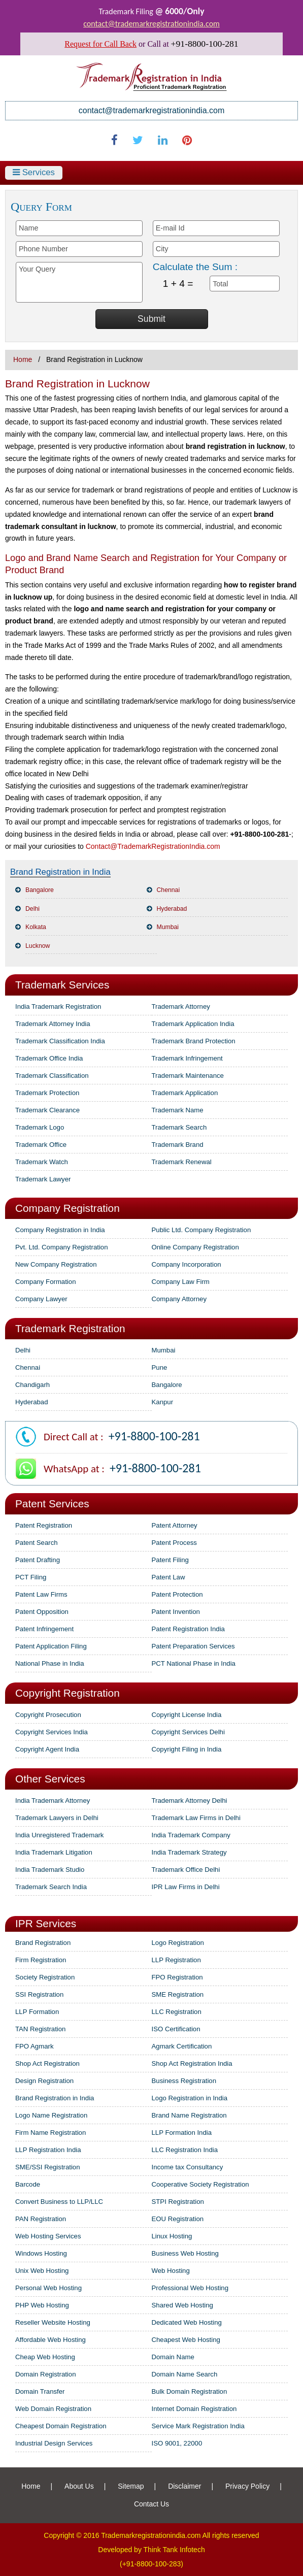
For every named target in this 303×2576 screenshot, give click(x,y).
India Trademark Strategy (189, 1852)
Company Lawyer (41, 1299)
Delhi (32, 908)
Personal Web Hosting (48, 2288)
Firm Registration (40, 1960)
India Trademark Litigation (53, 1852)
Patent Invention (176, 1611)
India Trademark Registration (58, 1006)
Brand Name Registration (189, 2115)
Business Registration (184, 2081)
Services (34, 172)
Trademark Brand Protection (193, 1041)
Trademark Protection (47, 1093)
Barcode (27, 2184)
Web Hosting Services (48, 2236)
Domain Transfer (39, 2391)
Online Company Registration (195, 1247)
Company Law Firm (181, 1281)
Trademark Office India (49, 1058)
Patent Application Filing (51, 1646)
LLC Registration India (185, 2150)
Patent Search (36, 1542)
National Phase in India (49, 1663)
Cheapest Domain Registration (61, 2426)
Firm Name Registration (50, 2132)
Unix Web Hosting (42, 2270)
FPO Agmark (34, 2046)
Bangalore (39, 890)
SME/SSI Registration (47, 2167)
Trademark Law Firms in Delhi (196, 1818)
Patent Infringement (44, 1629)
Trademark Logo (39, 1127)
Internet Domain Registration (194, 2409)
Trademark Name (178, 1110)
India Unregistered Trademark (59, 1835)
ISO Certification (176, 2029)
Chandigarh (32, 1385)
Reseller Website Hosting (52, 2322)
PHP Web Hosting (42, 2305)
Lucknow (37, 945)
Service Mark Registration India (198, 2426)
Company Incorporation (186, 1264)
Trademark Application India (193, 1024)
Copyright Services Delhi (188, 1732)
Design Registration (44, 2081)
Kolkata (35, 927)
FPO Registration (177, 1977)
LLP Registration (176, 1960)
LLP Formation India (182, 2132)
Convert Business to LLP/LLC (59, 2201)
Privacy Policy (247, 2486)
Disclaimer (184, 2486)
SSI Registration (39, 1994)
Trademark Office (40, 1144)
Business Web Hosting (185, 2253)
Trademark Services (62, 984)
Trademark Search (179, 1127)
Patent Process (174, 1542)
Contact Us (151, 2504)
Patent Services (52, 1503)
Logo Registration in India (190, 2098)
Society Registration (45, 1977)
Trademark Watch (41, 1162)
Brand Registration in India (54, 2098)
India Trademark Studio (49, 1869)
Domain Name (173, 2357)
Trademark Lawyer (43, 1179)
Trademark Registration (70, 1328)
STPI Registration (178, 2201)
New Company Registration (56, 1264)
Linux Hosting (172, 2236)
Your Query (79, 282)
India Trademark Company (191, 1835)
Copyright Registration (67, 1693)
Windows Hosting (41, 2253)
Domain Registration (45, 2374)
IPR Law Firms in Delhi (186, 1887)
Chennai (168, 890)
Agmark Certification (182, 2046)
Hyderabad (172, 908)
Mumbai (168, 927)
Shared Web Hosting (182, 2305)
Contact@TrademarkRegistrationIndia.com (153, 846)
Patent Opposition (42, 1611)
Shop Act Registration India (192, 2063)
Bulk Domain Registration (189, 2391)
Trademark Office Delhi (186, 1869)
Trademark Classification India (60, 1041)
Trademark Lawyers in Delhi (56, 1818)
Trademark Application (185, 1093)
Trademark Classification (52, 1075)
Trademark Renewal (182, 1162)
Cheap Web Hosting (45, 2357)
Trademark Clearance (47, 1110)
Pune (159, 1367)
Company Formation (45, 1281)
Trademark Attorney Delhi (189, 1800)
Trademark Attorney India (52, 1024)
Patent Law (168, 1577)
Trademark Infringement (187, 1058)
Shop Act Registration (47, 2063)
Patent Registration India (188, 1629)
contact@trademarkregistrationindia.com (151, 23)
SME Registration (178, 1994)
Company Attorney (179, 1299)
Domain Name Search (185, 2374)
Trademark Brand (178, 1144)
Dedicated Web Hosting (187, 2322)
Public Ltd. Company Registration (201, 1230)
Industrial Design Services (53, 2443)
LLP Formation (37, 2012)
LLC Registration (176, 2012)
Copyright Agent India (47, 1749)
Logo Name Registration (51, 2115)
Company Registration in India (60, 1230)
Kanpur (163, 1402)
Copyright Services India (51, 1732)
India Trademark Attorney (52, 1800)
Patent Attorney (174, 1525)
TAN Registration (40, 2029)
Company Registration (67, 1208)
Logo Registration (178, 1942)
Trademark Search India (51, 1887)
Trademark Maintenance (188, 1075)
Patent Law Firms (41, 1594)
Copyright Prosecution (48, 1715)
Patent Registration (43, 1525)
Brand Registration (43, 1942)
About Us (79, 2486)
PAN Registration (40, 2219)
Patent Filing (170, 1560)
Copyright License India (187, 1715)
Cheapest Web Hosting (186, 2339)
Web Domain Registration (53, 2409)
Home (22, 359)
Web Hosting (171, 2270)
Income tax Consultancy (187, 2167)
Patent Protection (177, 1594)
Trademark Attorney (181, 1006)
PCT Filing (30, 1577)
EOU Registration (178, 2219)
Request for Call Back (100, 44)
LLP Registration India (48, 2150)
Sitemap (131, 2486)
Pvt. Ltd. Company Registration (61, 1247)
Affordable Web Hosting (50, 2339)
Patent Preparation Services (193, 1646)
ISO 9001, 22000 (177, 2443)
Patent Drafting (37, 1560)
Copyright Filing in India (187, 1749)
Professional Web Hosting (190, 2288)
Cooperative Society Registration (200, 2184)
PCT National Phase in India (193, 1663)
